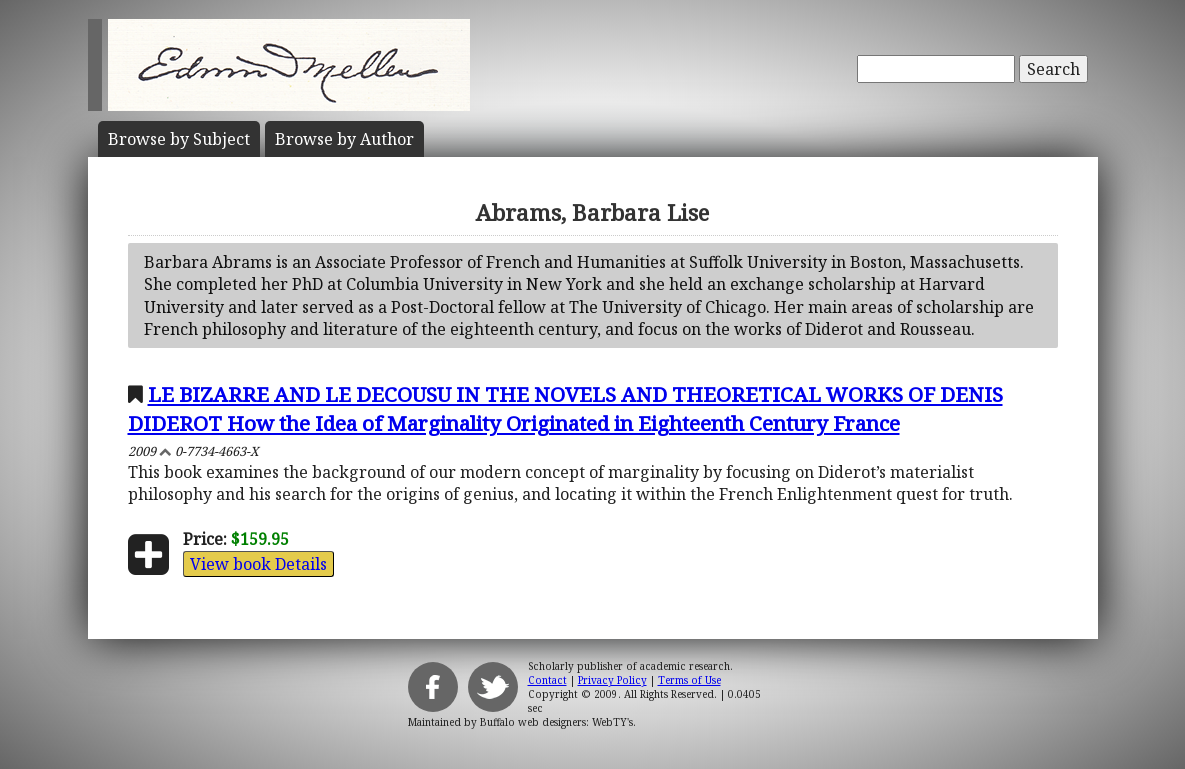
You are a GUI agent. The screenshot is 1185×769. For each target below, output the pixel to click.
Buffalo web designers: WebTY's (556, 722)
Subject (179, 139)
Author (344, 139)
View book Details (258, 564)
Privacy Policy (612, 680)
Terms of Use (689, 680)
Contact (547, 680)
